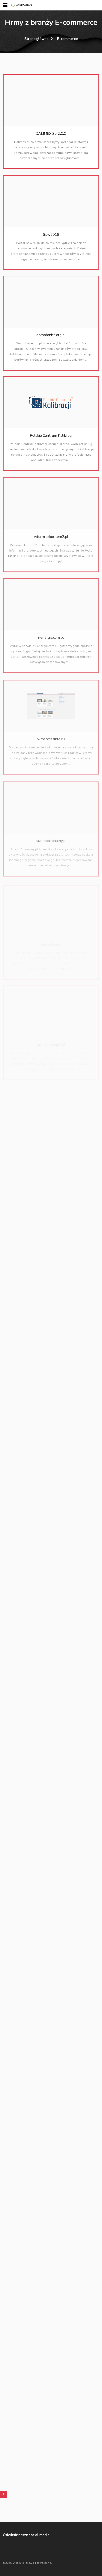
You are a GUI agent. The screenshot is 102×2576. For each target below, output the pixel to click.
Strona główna (36, 39)
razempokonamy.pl (51, 843)
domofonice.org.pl (51, 336)
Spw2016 (51, 235)
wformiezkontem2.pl (51, 538)
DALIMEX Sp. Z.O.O (51, 133)
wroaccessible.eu (51, 742)
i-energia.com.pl (51, 639)
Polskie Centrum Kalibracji (51, 436)
